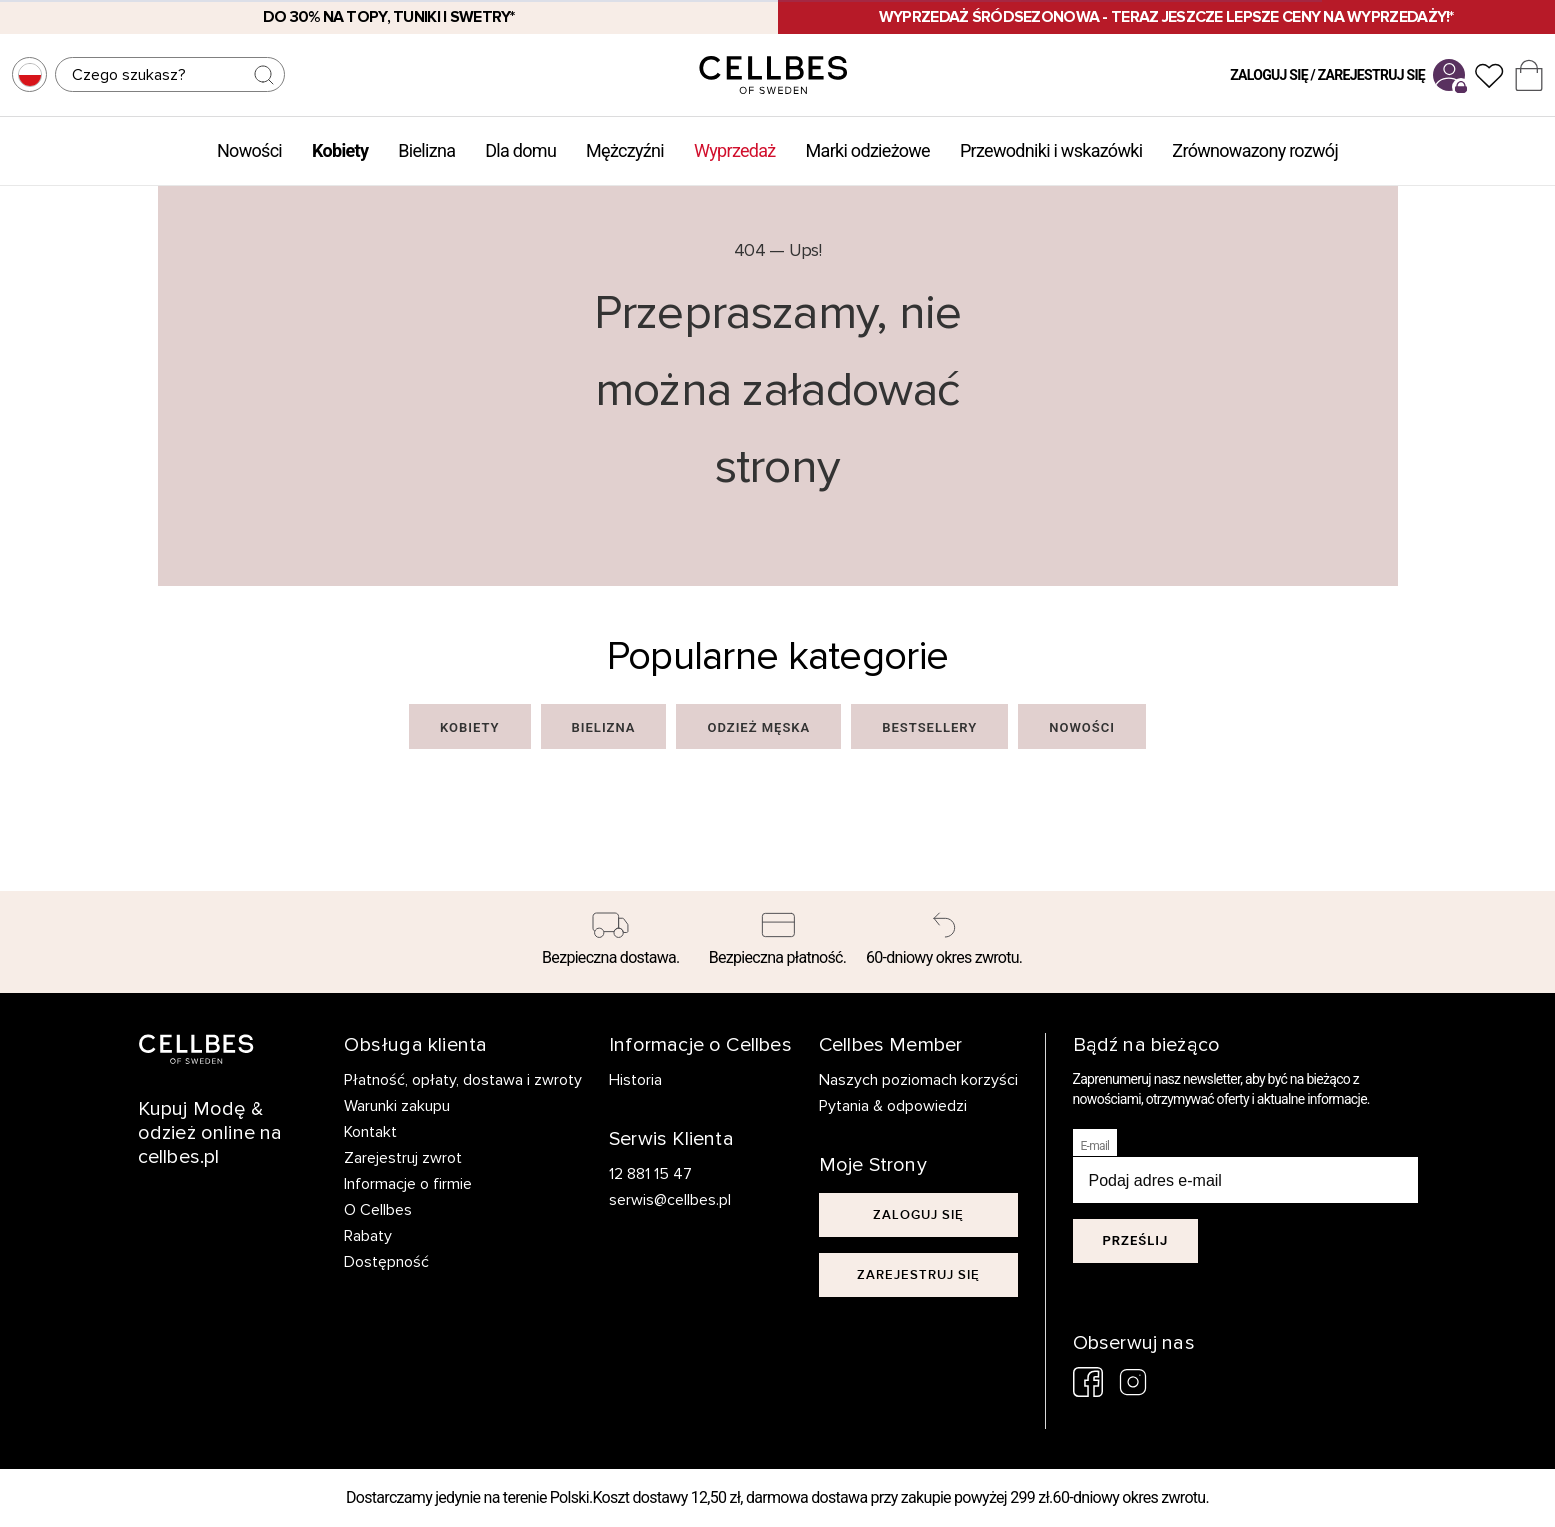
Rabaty (368, 1236)
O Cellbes (378, 1210)
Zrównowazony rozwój (1255, 150)
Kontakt (370, 1132)
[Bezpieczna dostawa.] (611, 942)
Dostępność (386, 1262)
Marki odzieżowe (868, 150)
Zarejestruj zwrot (403, 1158)
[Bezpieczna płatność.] (777, 942)
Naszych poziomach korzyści (918, 1080)
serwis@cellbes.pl (670, 1200)
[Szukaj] (170, 74)
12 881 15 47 (650, 1174)
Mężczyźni (625, 150)
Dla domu (520, 150)
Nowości (249, 150)
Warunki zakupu (397, 1106)
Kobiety (340, 150)
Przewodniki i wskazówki (1051, 150)
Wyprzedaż (735, 150)
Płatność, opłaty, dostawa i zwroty (463, 1080)
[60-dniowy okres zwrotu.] (944, 942)
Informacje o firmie (408, 1184)
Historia (635, 1080)
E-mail (1095, 1146)
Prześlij (1136, 1240)
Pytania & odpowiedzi (893, 1106)
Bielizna (426, 150)
